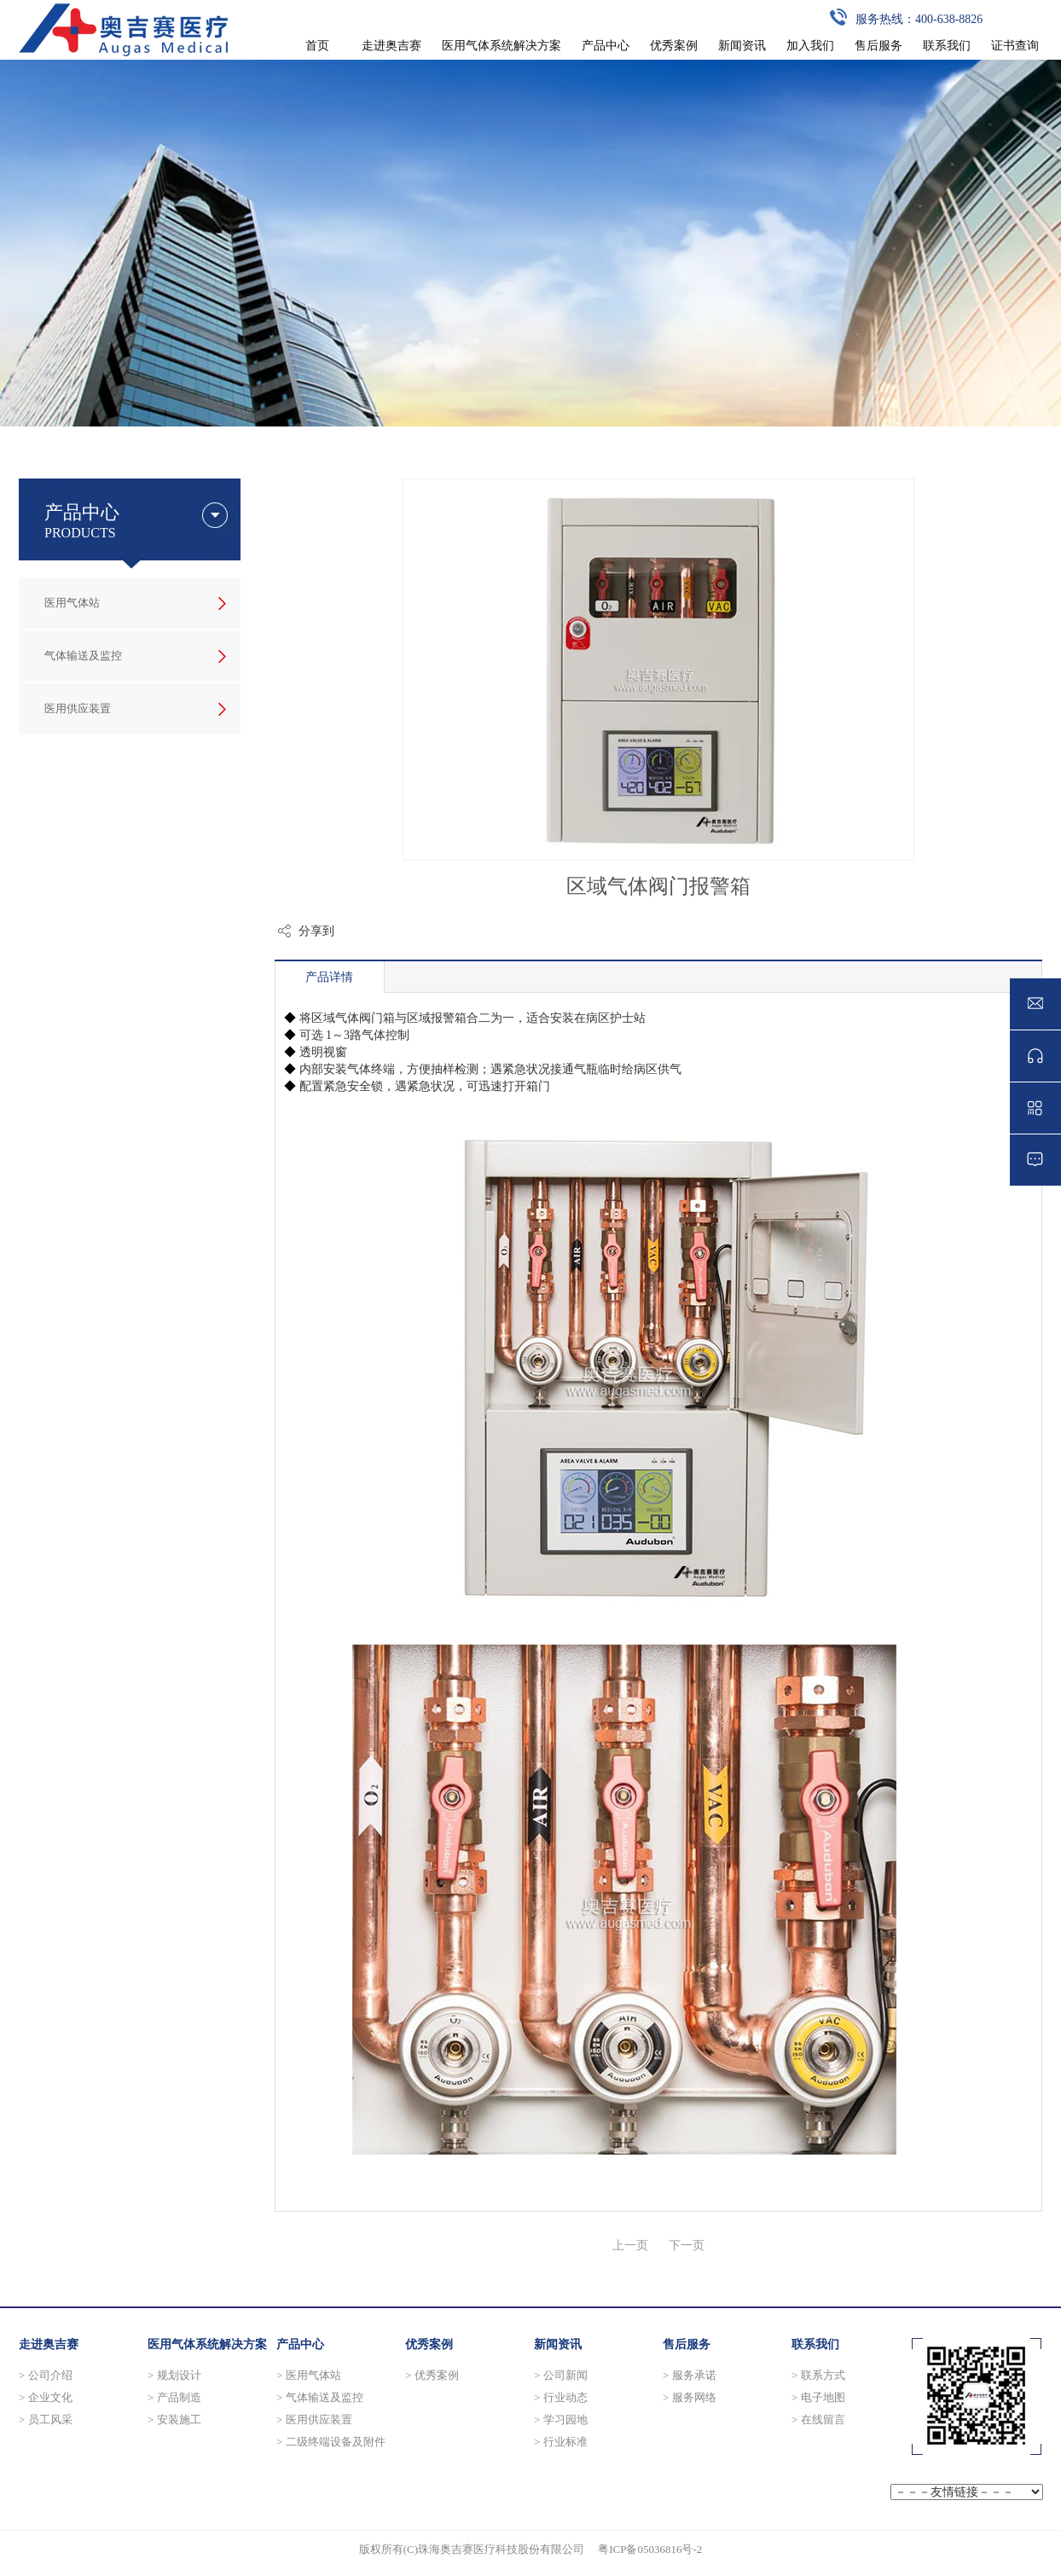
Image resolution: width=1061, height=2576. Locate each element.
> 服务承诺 (689, 2375)
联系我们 (815, 2344)
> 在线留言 (818, 2419)
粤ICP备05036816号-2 (650, 2549)
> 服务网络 (689, 2397)
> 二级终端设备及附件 (331, 2441)
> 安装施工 (174, 2419)
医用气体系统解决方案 (207, 2344)
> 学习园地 (561, 2419)
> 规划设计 (174, 2375)
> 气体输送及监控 (319, 2397)
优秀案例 (429, 2344)
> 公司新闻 (561, 2375)
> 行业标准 (561, 2441)
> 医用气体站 (308, 2375)
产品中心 (300, 2344)
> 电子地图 (818, 2397)
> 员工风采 (45, 2419)
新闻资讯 (558, 2344)
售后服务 (686, 2344)
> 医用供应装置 (314, 2419)
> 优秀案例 (432, 2375)
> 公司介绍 (45, 2375)
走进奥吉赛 (48, 2344)
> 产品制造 (174, 2397)
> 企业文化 (45, 2397)
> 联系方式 (818, 2375)
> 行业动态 (561, 2397)
